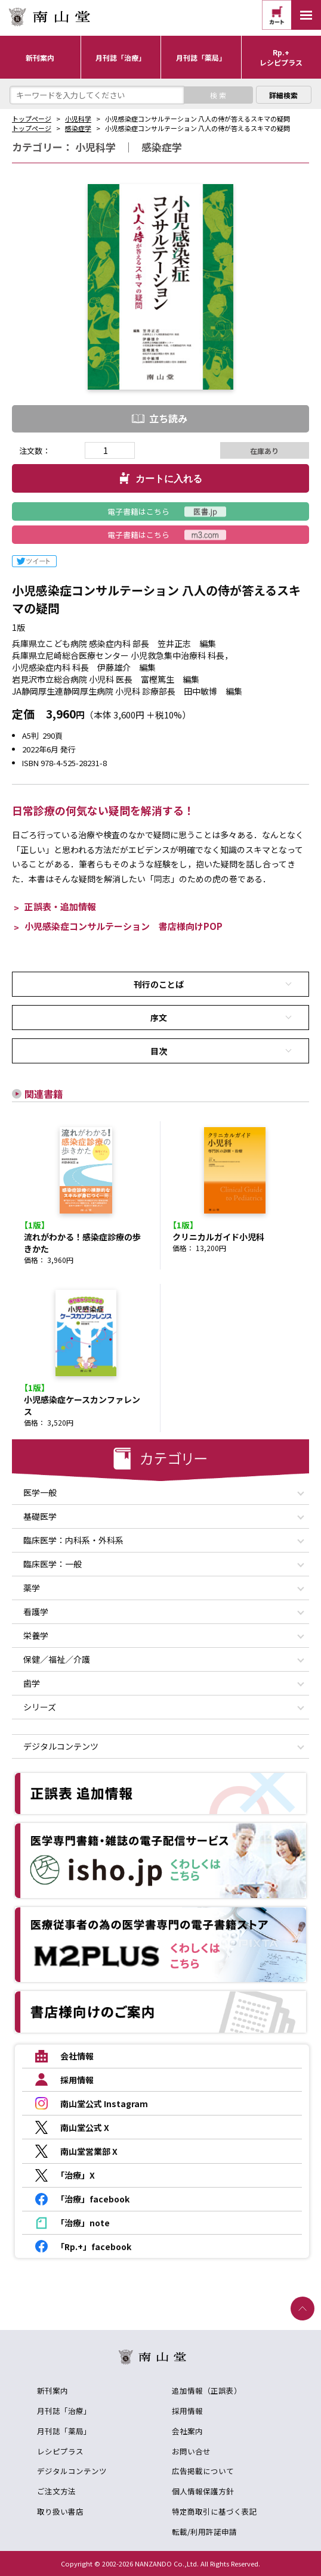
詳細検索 (283, 95)
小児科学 (78, 118)
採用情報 (187, 2410)
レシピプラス (60, 2451)
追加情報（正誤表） (207, 2390)
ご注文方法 (56, 2491)
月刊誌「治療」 (64, 2410)
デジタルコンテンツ (72, 2471)
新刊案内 (52, 2390)
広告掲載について (203, 2471)
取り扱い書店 (60, 2511)
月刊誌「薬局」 (64, 2431)
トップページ (31, 118)
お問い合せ (191, 2451)
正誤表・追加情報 (60, 906)
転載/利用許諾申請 (204, 2531)
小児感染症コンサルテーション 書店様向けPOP (123, 926)
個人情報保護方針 (203, 2491)
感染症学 (78, 128)
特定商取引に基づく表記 (214, 2511)
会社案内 (187, 2431)
